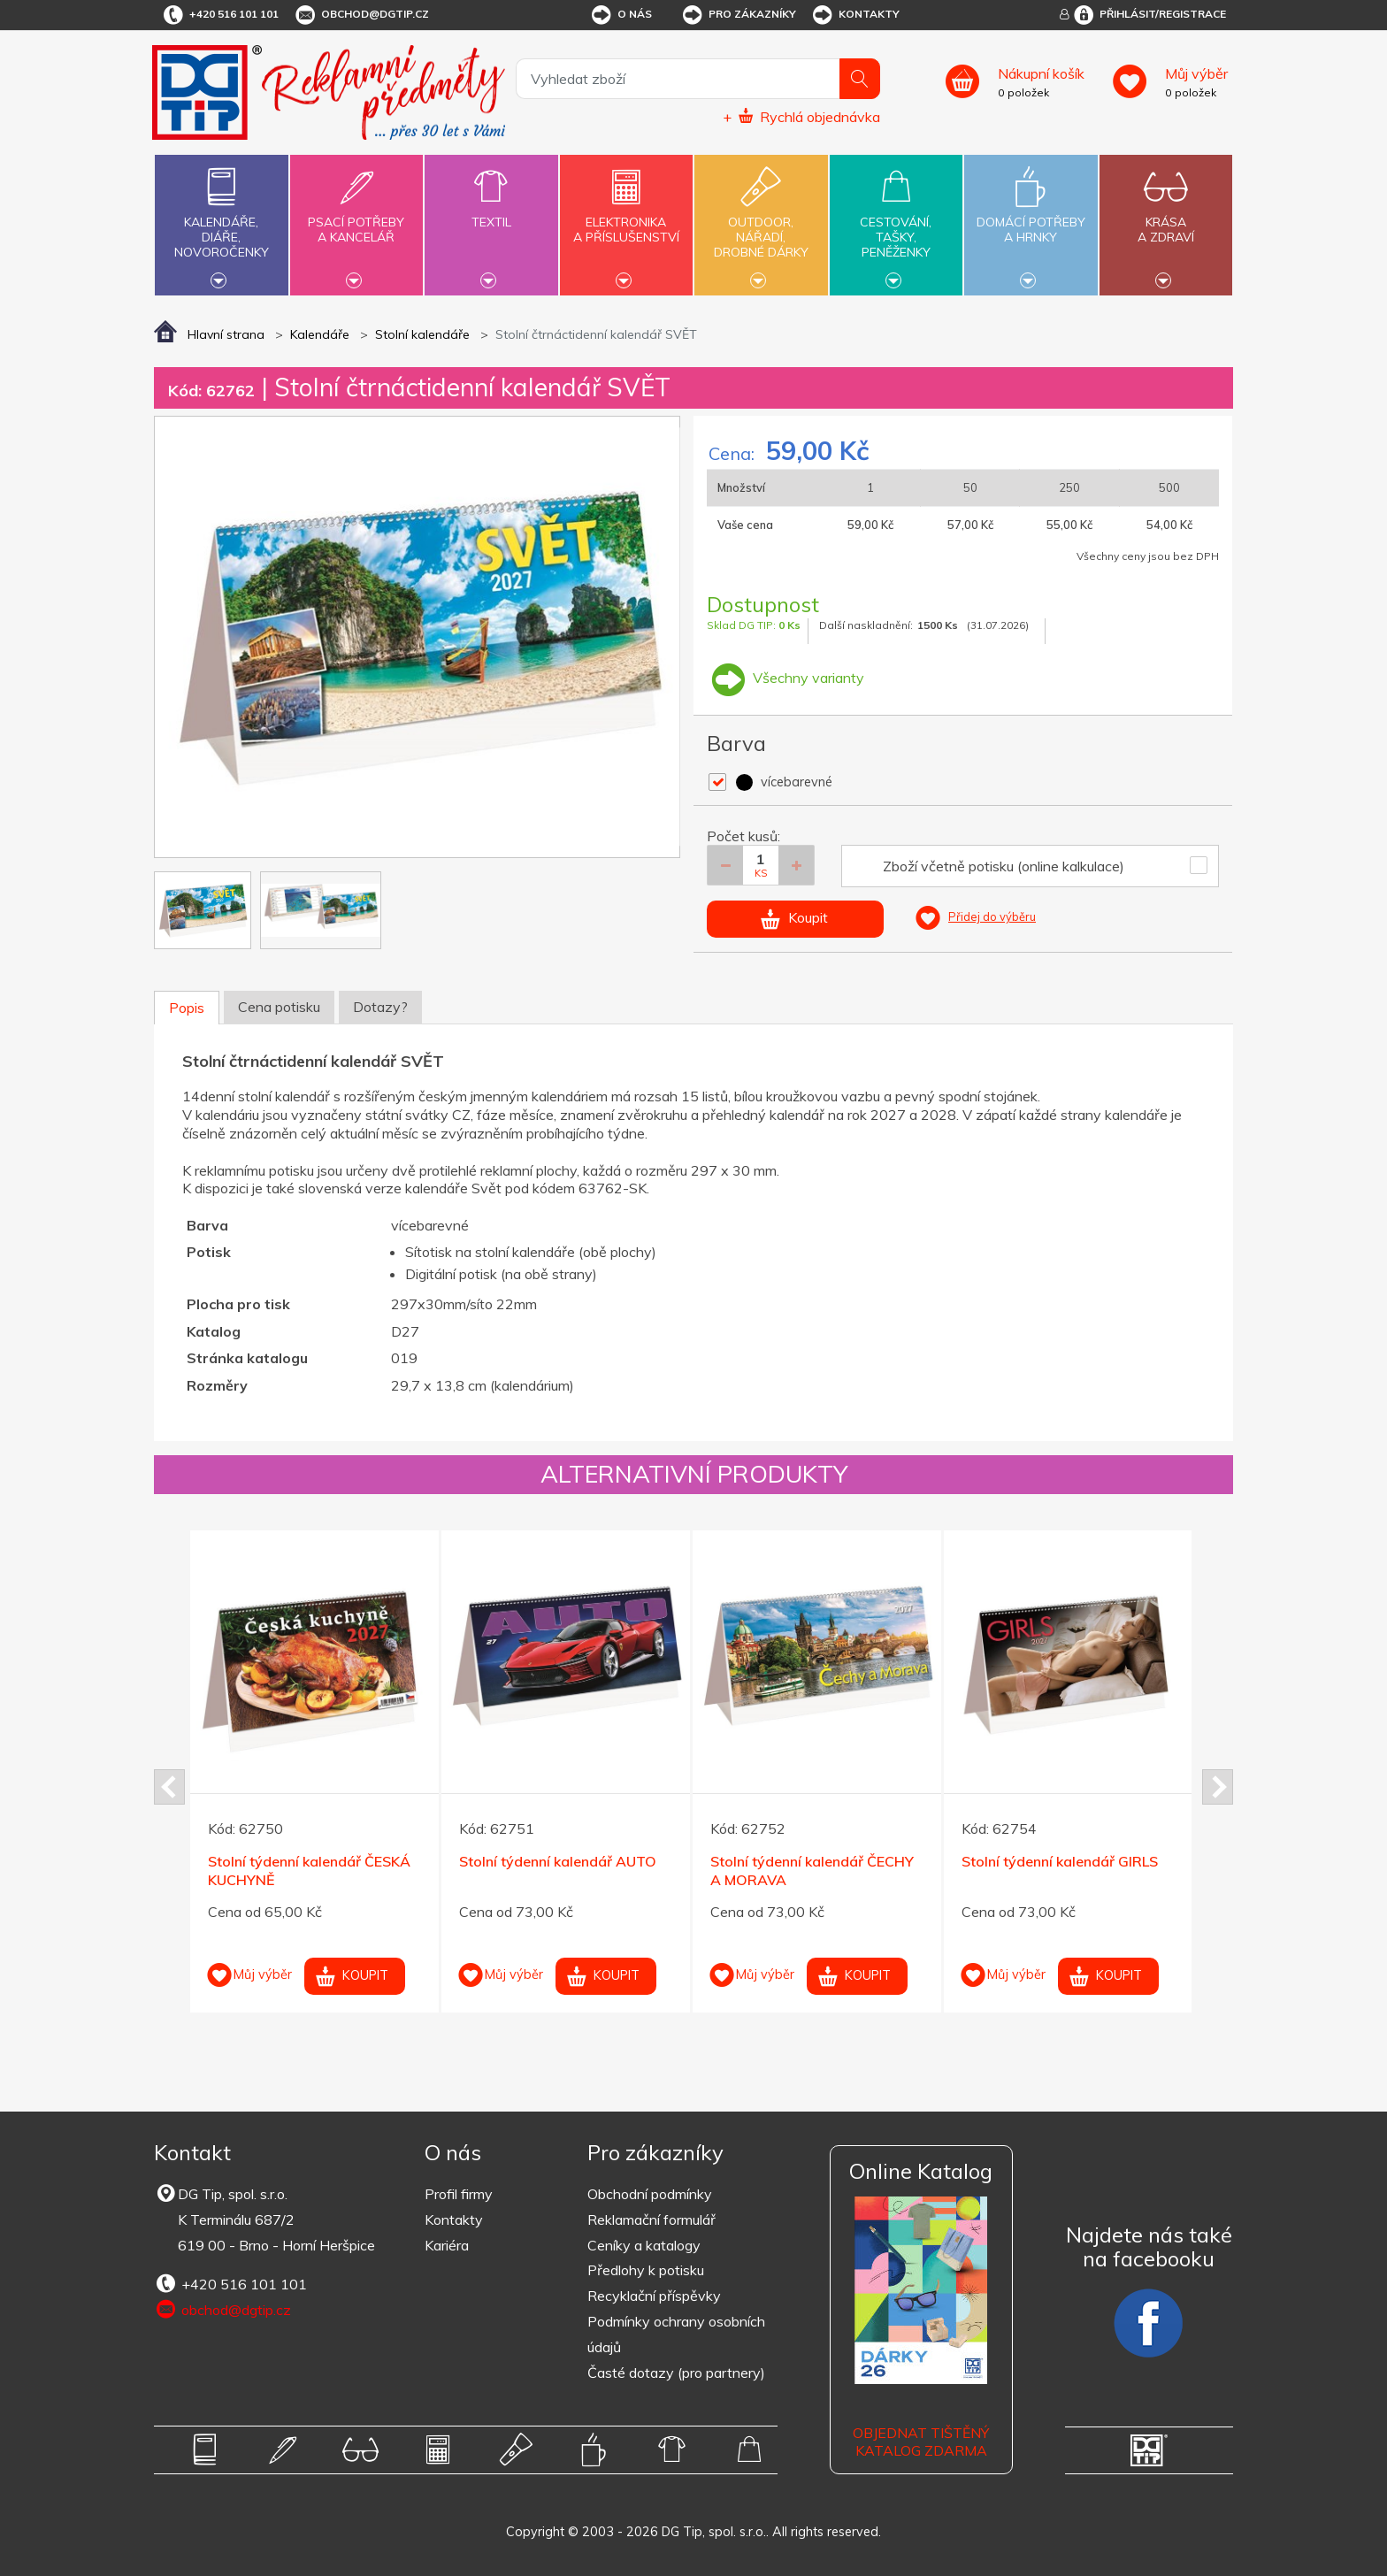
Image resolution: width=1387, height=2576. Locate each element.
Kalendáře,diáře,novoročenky (221, 223)
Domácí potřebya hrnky (1030, 219)
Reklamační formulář (651, 2219)
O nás (620, 15)
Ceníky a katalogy (644, 2245)
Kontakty (855, 15)
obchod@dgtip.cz (361, 15)
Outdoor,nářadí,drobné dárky (760, 223)
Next (1217, 1787)
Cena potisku (279, 1007)
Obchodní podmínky (649, 2194)
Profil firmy (459, 2194)
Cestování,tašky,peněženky (896, 223)
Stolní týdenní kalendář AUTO (557, 1861)
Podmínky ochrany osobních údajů (676, 2334)
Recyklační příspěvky (654, 2295)
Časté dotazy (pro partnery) (676, 2372)
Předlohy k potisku (645, 2270)
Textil (490, 211)
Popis (186, 1007)
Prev (169, 1787)
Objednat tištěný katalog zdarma (921, 2442)
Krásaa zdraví (1165, 219)
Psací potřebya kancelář (356, 219)
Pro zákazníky (738, 15)
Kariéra (447, 2245)
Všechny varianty (785, 677)
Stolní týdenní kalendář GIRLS (1060, 1861)
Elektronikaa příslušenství (626, 219)
